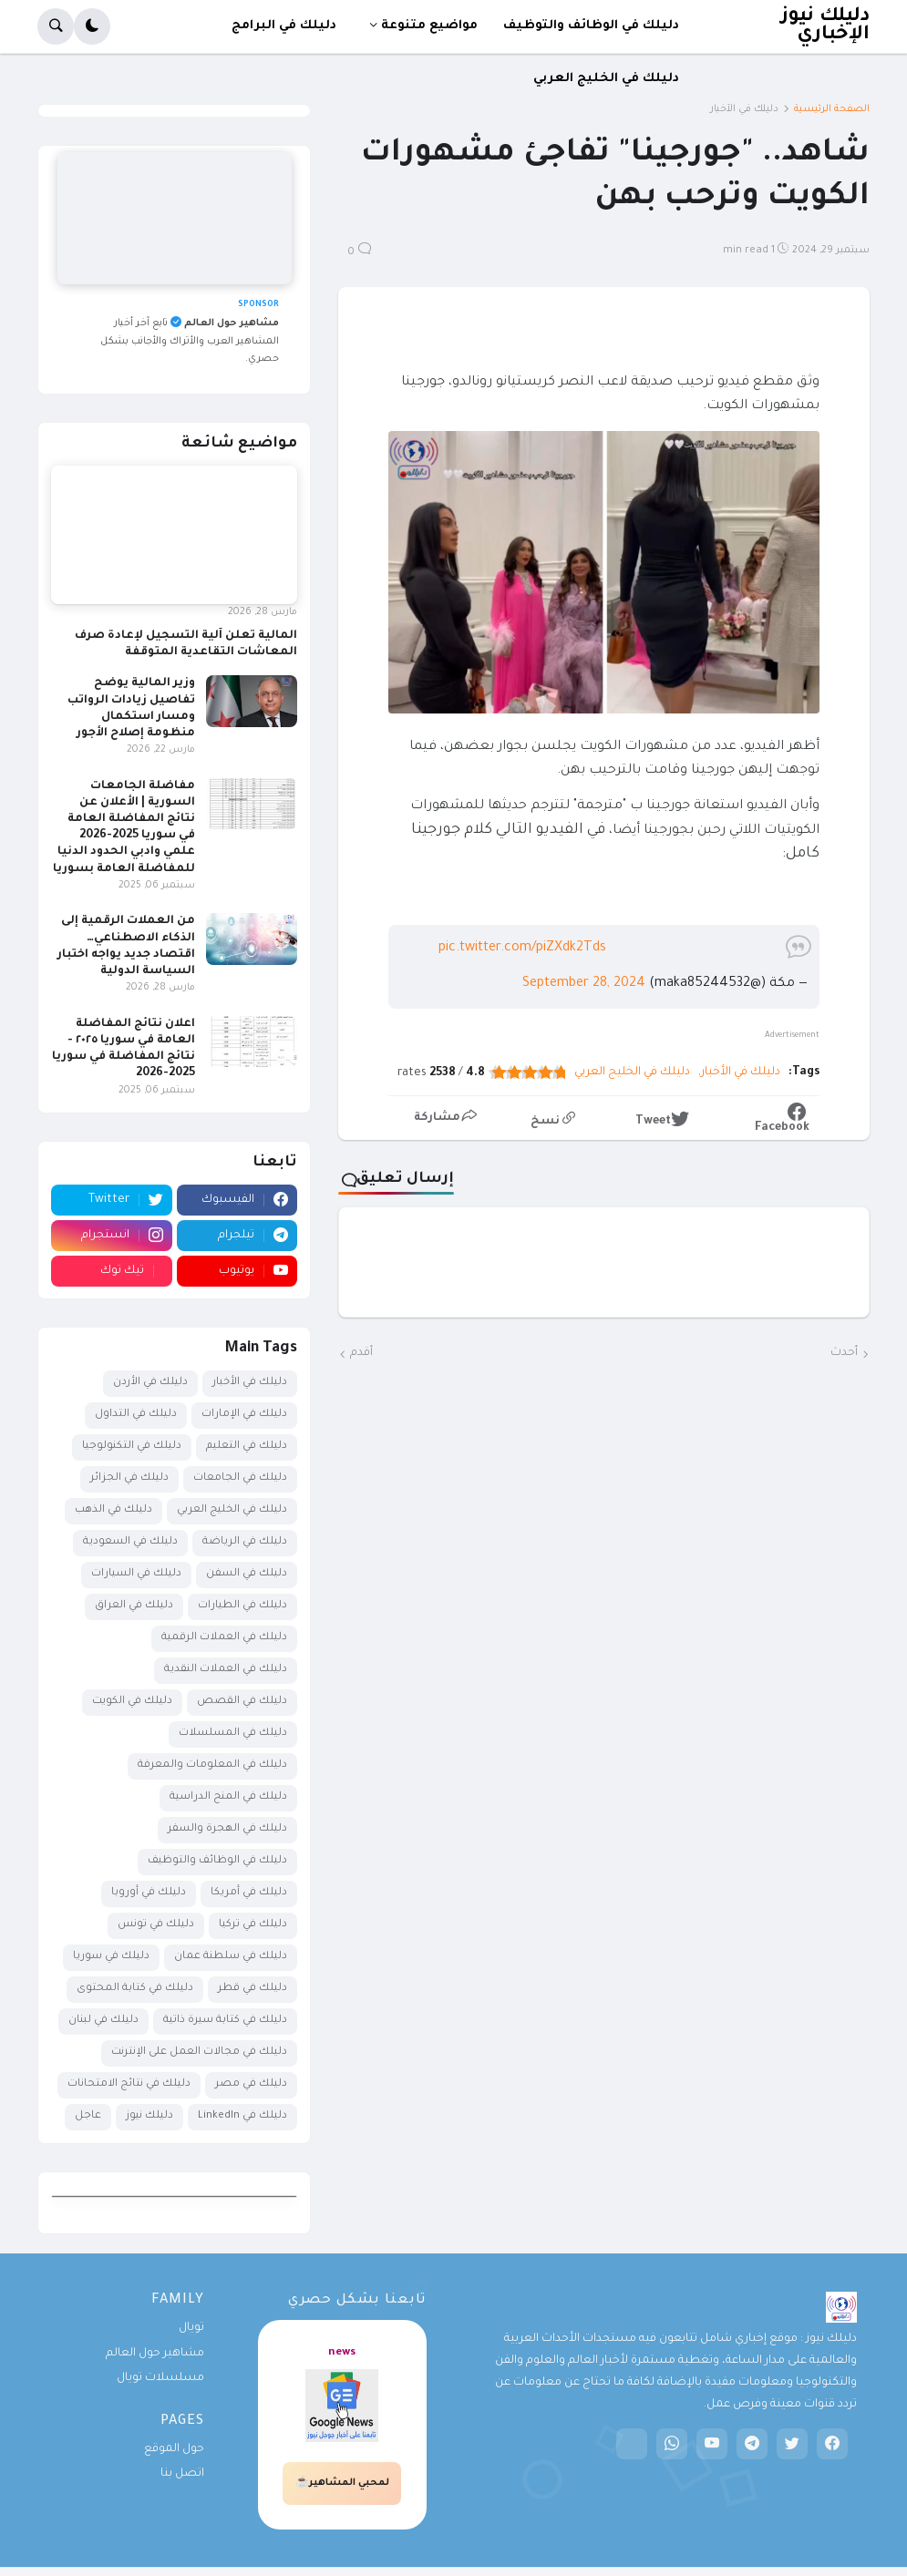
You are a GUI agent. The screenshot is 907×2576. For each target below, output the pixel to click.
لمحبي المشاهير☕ (342, 2483)
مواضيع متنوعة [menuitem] (429, 26)
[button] (92, 26)
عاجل (88, 2116)
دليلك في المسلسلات (233, 1734)
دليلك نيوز (149, 2116)
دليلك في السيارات (136, 1574)
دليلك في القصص (242, 1702)
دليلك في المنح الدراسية (228, 1797)
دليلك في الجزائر (129, 1478)
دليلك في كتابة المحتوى (135, 1989)
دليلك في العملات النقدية (225, 1670)
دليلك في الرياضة (244, 1542)
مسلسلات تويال (160, 2378)
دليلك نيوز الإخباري (825, 26)
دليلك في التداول (136, 1415)
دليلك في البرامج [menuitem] (284, 26)
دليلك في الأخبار (744, 109)
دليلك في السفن (246, 1574)
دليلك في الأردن (150, 1383)
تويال (191, 2328)
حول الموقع (174, 2449)
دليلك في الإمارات (244, 1415)
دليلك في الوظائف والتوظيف (217, 1861)
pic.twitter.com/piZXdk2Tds (522, 948)
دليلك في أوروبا (148, 1893)
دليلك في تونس (156, 1925)
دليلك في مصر (251, 2084)
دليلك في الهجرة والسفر (227, 1829)
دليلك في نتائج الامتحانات (129, 2084)
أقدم (361, 1353)
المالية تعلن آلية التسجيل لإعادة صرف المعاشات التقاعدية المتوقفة (186, 644)
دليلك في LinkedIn (242, 2116)
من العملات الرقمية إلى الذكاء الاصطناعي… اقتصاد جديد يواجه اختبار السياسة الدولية (126, 946)
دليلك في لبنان (103, 2021)
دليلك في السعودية (130, 1542)
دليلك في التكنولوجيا (131, 1446)
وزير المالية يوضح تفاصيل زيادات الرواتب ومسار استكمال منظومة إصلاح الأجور (131, 708)
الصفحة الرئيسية (832, 109)
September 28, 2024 (583, 984)
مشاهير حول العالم (155, 2353)
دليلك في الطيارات (242, 1606)
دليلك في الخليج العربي (632, 1072)
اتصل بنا (182, 2474)
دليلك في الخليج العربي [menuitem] (606, 79)
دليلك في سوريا (111, 1957)
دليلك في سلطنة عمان (230, 1957)
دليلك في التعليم (246, 1446)
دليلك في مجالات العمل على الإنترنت (199, 2052)
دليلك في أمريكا (249, 1893)
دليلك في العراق (134, 1606)
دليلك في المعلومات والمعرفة (212, 1765)
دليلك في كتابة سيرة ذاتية (225, 2021)
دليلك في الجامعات (240, 1478)
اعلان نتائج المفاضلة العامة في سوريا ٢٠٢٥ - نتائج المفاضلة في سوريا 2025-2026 (123, 1049)
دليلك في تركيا (253, 1925)
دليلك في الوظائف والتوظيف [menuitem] (591, 26)
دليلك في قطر (252, 1989)
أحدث (844, 1353)
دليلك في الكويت (132, 1702)
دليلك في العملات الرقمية (224, 1638)
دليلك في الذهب (113, 1510)
